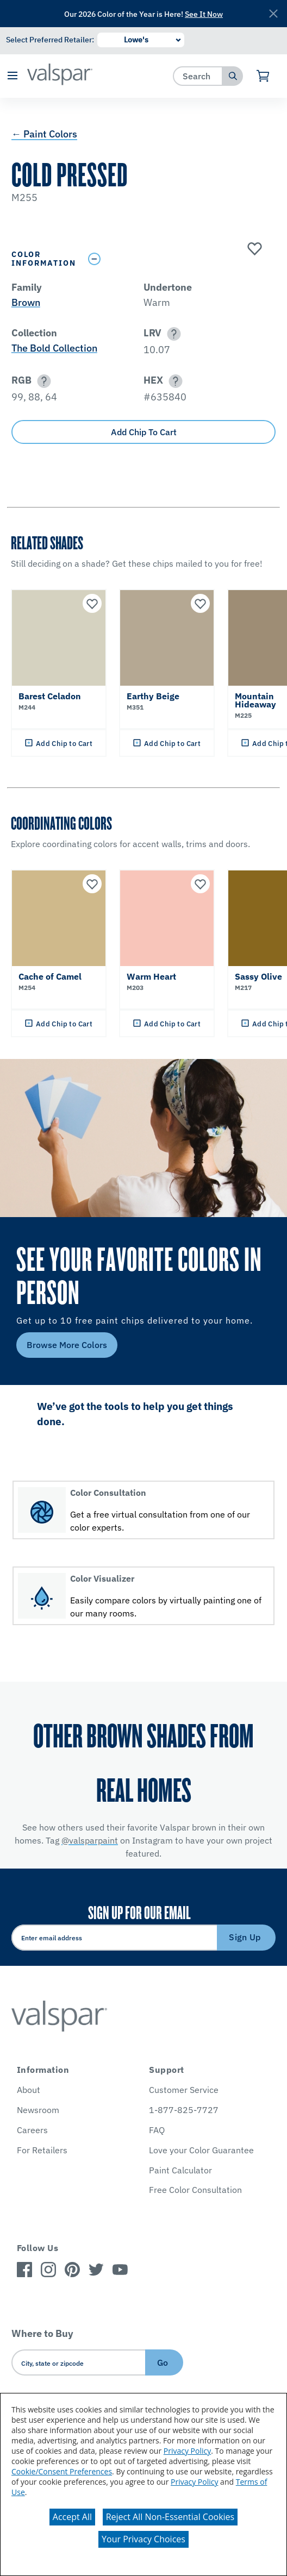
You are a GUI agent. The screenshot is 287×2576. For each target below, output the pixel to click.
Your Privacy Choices (143, 2539)
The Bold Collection (54, 348)
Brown (25, 302)
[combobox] (198, 75)
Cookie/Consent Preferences (61, 2471)
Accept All (72, 2517)
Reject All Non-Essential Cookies (170, 2517)
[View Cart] (263, 76)
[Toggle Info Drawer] (179, 259)
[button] (12, 76)
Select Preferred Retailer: (50, 40)
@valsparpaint (89, 1840)
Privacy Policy (187, 2451)
